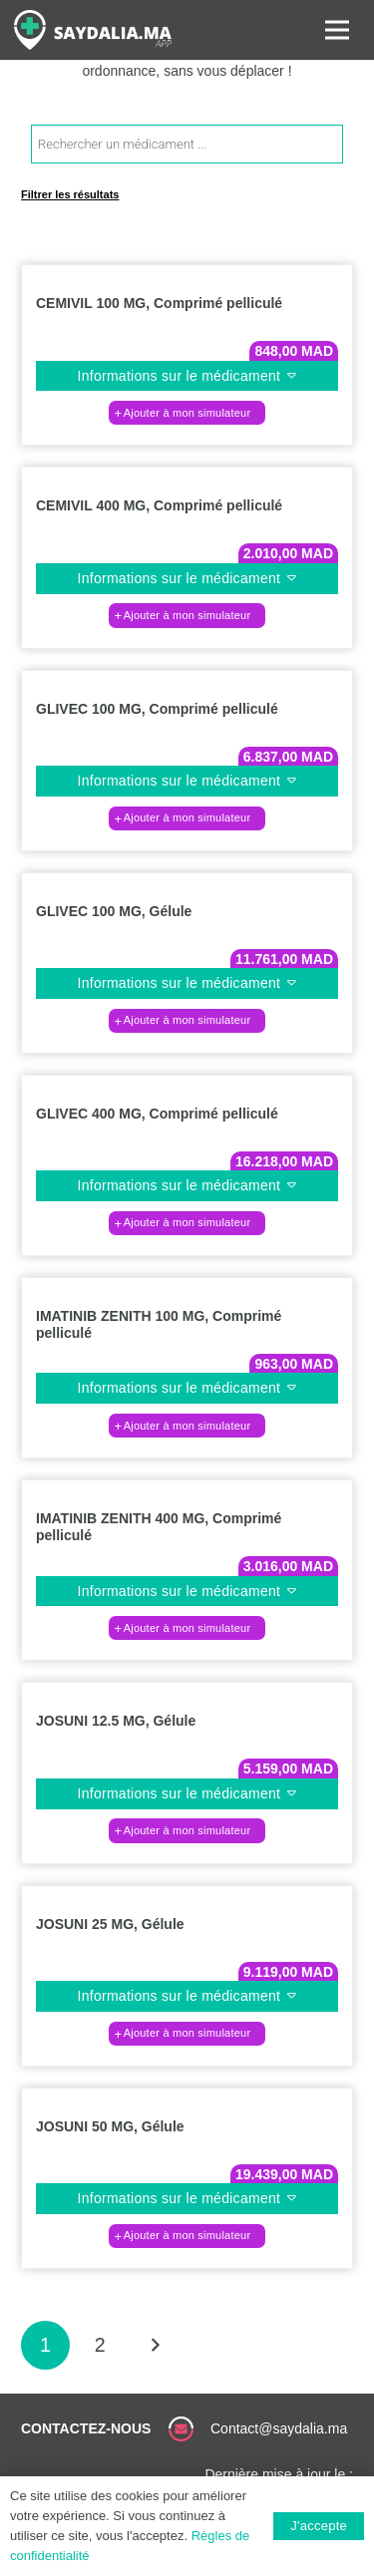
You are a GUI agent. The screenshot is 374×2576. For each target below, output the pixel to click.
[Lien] (93, 30)
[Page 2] (100, 2345)
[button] (186, 413)
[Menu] (337, 30)
